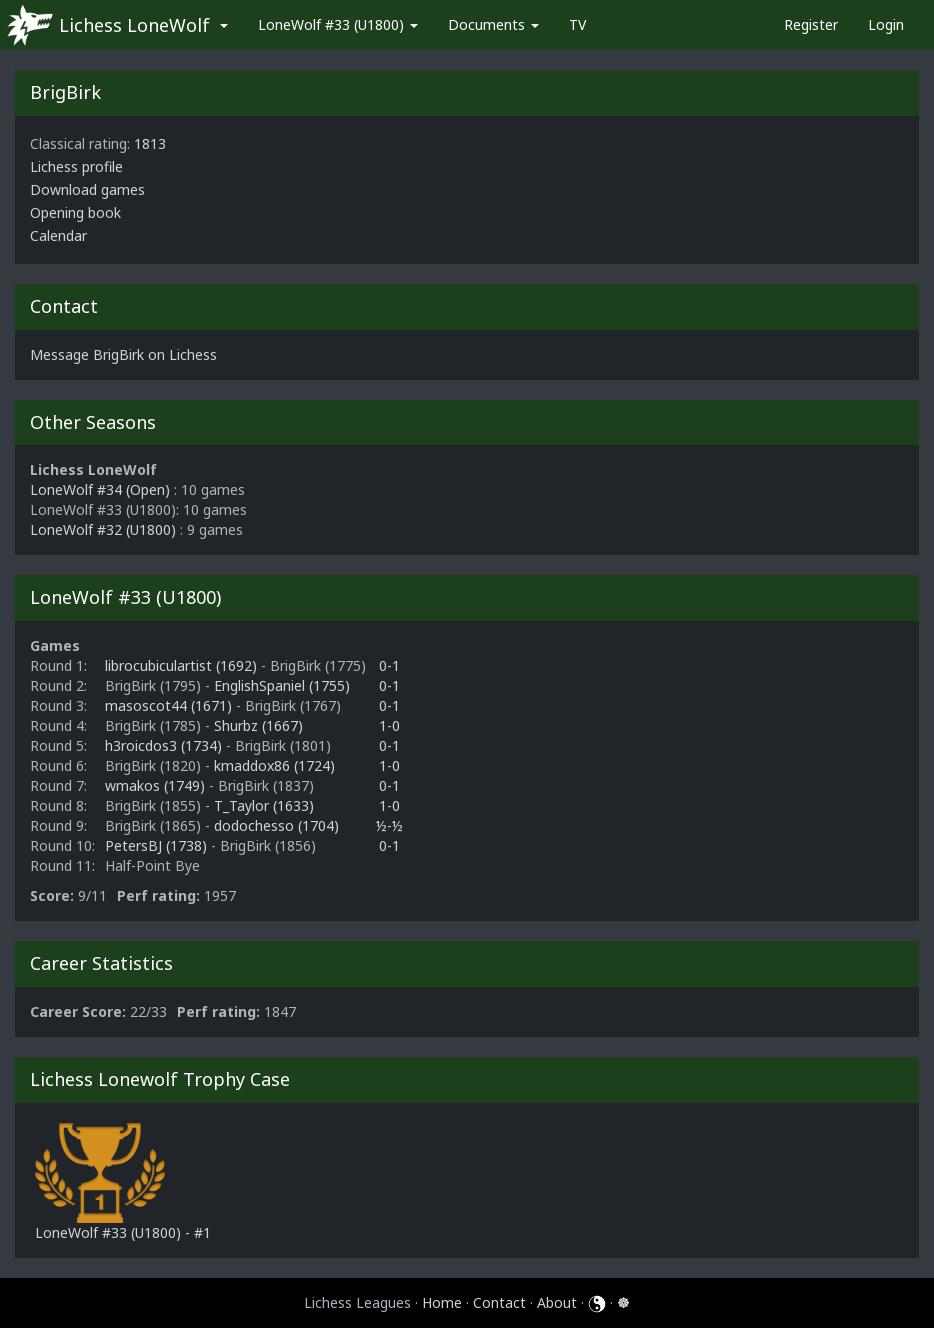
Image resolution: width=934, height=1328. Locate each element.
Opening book (75, 212)
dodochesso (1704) (276, 825)
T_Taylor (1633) (264, 805)
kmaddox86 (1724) (274, 765)
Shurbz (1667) (258, 725)
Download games (87, 189)
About (557, 1302)
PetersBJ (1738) (158, 845)
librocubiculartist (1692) (183, 665)
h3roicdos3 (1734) (165, 745)
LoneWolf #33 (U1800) (338, 24)
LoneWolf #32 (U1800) (103, 529)
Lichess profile (76, 166)
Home (442, 1302)
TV (577, 24)
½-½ (389, 825)
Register (811, 24)
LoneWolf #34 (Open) (100, 489)
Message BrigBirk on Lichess (123, 354)
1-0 (389, 725)
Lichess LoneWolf (134, 25)
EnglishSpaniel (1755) (282, 685)
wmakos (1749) (157, 785)
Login (886, 24)
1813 (150, 143)
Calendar (58, 235)
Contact (499, 1302)
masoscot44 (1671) (170, 705)
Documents (493, 24)
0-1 (389, 665)
